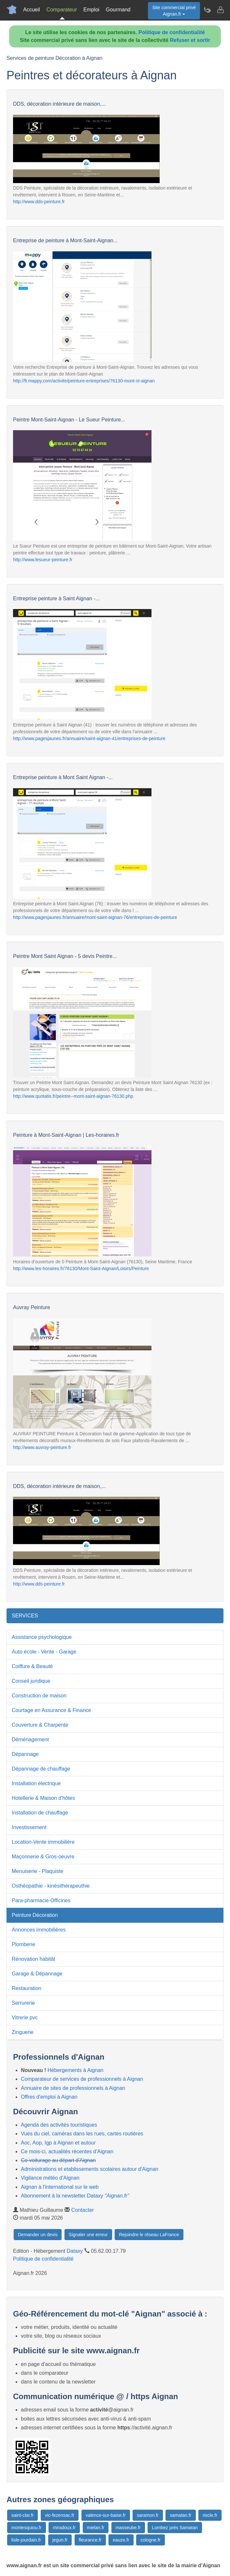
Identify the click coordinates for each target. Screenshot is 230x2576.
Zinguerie (23, 2032)
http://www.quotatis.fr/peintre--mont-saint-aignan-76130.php (73, 1096)
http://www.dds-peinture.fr (39, 201)
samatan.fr (180, 2515)
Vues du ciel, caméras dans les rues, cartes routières (82, 2133)
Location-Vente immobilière (43, 1842)
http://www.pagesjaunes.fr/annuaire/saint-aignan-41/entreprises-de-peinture (89, 738)
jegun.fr (60, 2540)
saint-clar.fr (22, 2515)
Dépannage (25, 1754)
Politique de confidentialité (171, 32)
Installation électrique (36, 1783)
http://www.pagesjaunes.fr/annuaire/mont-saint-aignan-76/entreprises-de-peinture (95, 917)
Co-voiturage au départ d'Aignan (58, 2160)
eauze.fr (121, 2540)
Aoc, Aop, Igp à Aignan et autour (58, 2142)
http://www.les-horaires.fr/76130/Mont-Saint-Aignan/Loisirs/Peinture (81, 1268)
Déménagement (30, 1739)
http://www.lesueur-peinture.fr (42, 559)
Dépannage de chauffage (41, 1769)
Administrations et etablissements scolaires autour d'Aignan (89, 2169)
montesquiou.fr (26, 2527)
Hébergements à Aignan (76, 2070)
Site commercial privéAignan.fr (174, 11)
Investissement (29, 1827)
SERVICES (25, 1615)
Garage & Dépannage (37, 1973)
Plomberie (23, 1944)
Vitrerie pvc (25, 2017)
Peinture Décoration (35, 1915)
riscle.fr (210, 2515)
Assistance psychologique (42, 1637)
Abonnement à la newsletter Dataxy (75, 2195)
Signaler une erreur (88, 2234)
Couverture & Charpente (40, 1725)
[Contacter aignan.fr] (220, 10)
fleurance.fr (90, 2540)
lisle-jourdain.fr (26, 2540)
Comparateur (62, 9)
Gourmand (118, 9)
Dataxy (75, 2251)
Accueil (31, 9)
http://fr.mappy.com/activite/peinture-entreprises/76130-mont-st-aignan (84, 380)
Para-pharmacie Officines (41, 1900)
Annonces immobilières (38, 1929)
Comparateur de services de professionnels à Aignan (82, 2079)
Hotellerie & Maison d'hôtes (43, 1798)
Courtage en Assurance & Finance (51, 1710)
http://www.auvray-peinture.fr (42, 1447)
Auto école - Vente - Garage (44, 1651)
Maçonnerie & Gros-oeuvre (43, 1856)
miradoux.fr (64, 2527)
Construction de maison (39, 1695)
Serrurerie (23, 2003)
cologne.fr (150, 2540)
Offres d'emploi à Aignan (49, 2097)
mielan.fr (96, 2527)
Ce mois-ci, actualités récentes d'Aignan (67, 2151)
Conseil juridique (31, 1681)
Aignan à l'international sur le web (60, 2187)
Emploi (91, 9)
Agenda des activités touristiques (59, 2125)
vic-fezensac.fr (59, 2515)
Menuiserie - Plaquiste (37, 1871)
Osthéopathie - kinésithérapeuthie (51, 1886)
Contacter (82, 2210)
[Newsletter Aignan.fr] (207, 10)
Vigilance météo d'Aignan (50, 2178)
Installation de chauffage (40, 1812)
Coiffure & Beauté (32, 1666)
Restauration (26, 1988)
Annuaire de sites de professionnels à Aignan (73, 2088)
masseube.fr (128, 2527)
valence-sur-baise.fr (106, 2515)
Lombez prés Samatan (175, 2527)
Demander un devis (37, 2234)
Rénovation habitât (33, 1959)
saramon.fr (148, 2515)
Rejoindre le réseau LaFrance (149, 2234)
